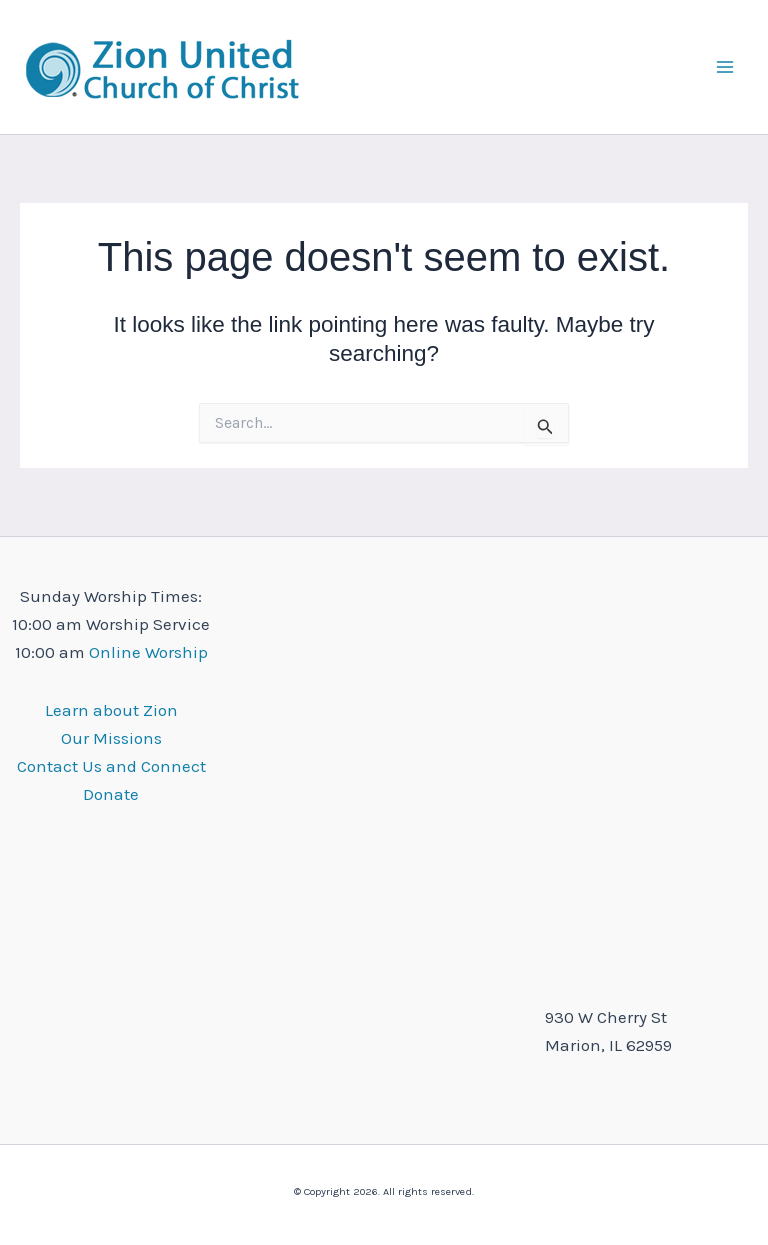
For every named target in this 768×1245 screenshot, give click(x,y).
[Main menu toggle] (726, 67)
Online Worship (148, 652)
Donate (111, 794)
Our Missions (111, 738)
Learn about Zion (111, 710)
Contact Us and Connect (111, 766)
